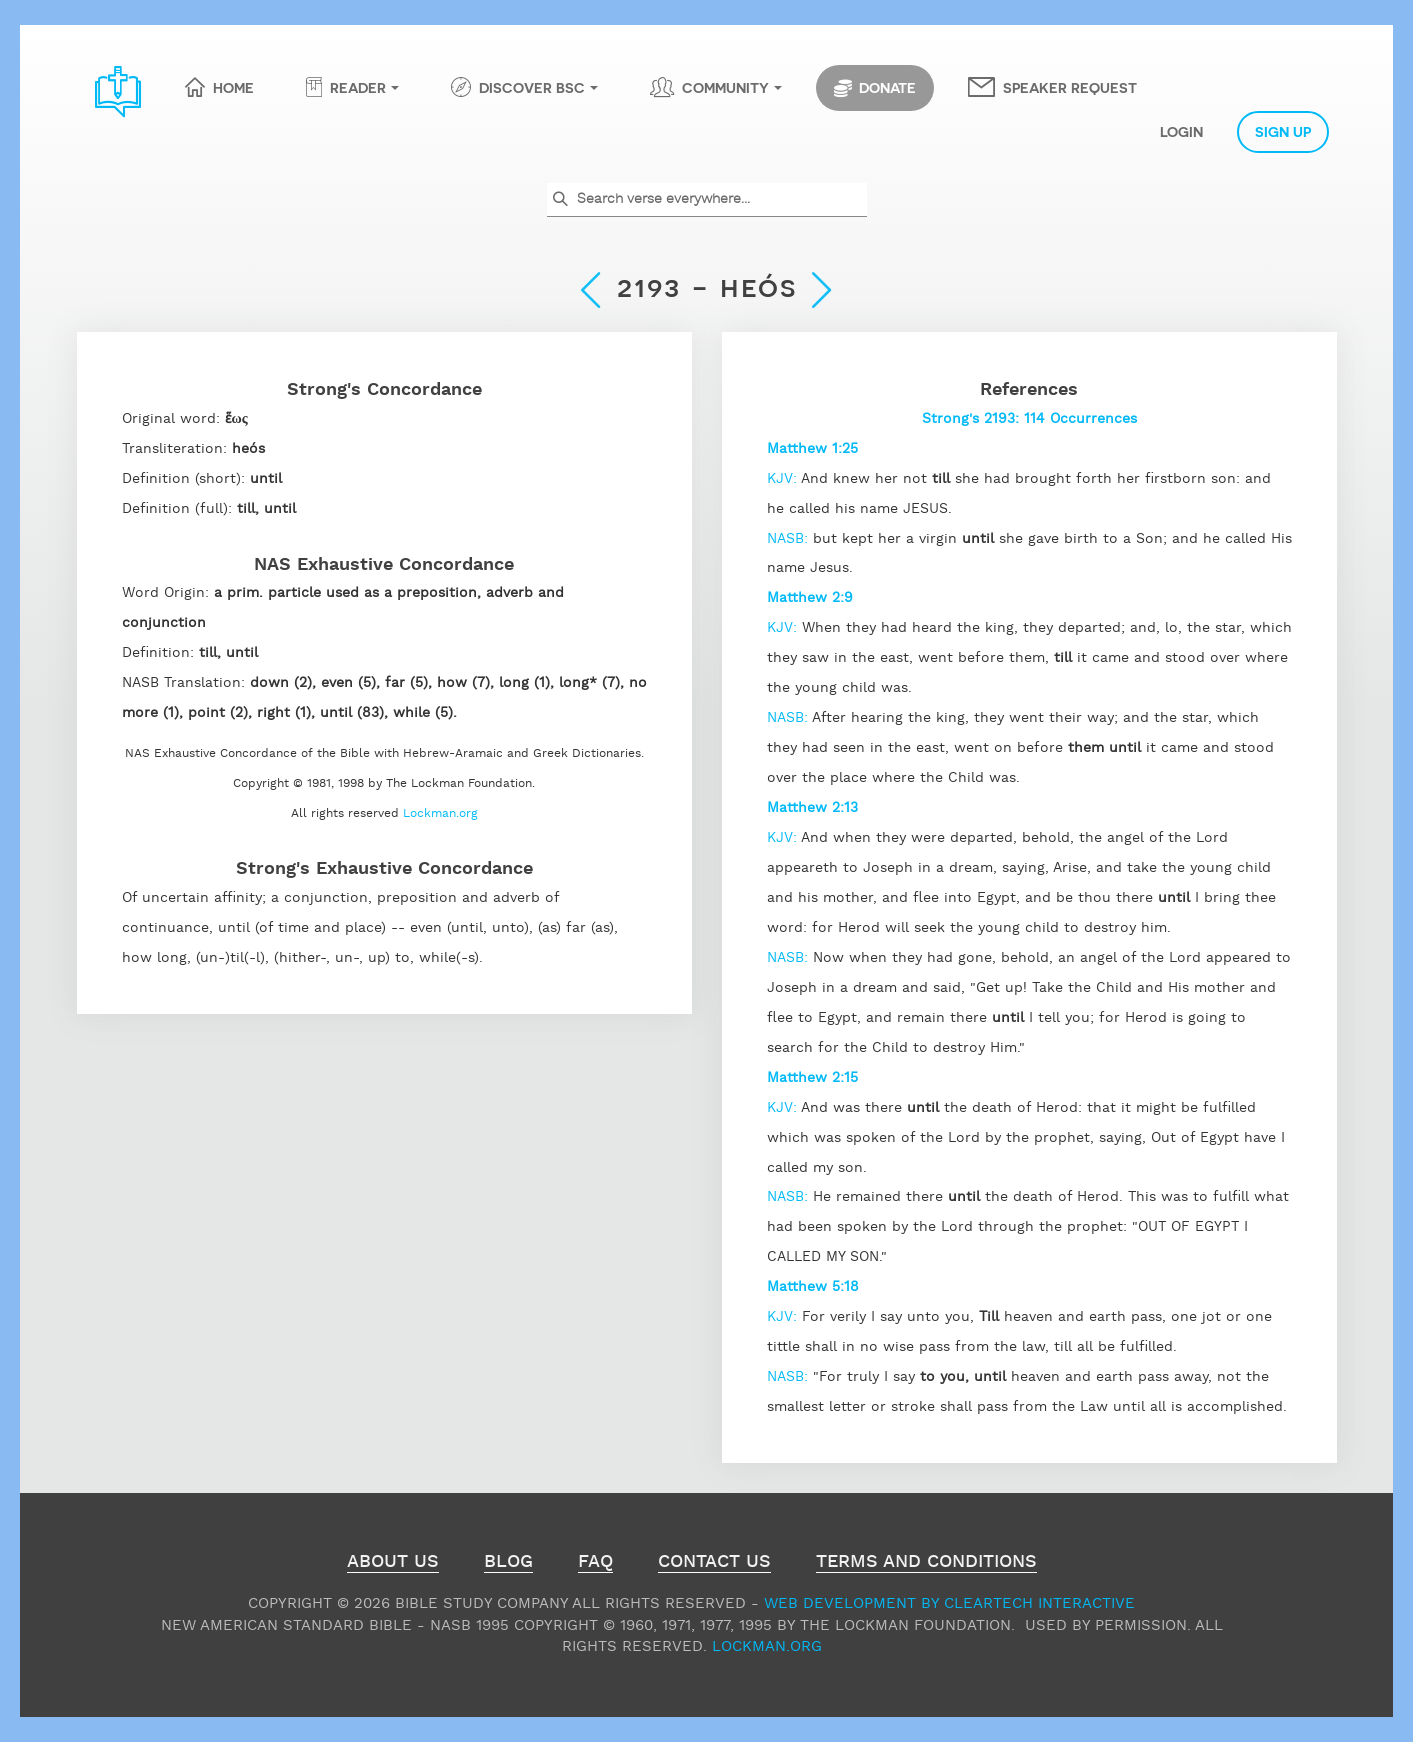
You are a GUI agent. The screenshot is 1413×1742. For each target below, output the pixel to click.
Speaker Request (1070, 87)
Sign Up (1283, 131)
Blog (508, 1564)
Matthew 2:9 (810, 598)
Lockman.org (440, 813)
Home (233, 87)
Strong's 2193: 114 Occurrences (1029, 419)
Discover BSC (532, 87)
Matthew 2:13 (812, 808)
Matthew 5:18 (813, 1287)
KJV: (784, 479)
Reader (358, 87)
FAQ (595, 1564)
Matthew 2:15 (812, 1078)
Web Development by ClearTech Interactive (949, 1603)
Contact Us (714, 1564)
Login (1181, 131)
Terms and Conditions (926, 1564)
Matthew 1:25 (812, 449)
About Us (393, 1564)
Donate (875, 88)
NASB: (790, 539)
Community (725, 87)
